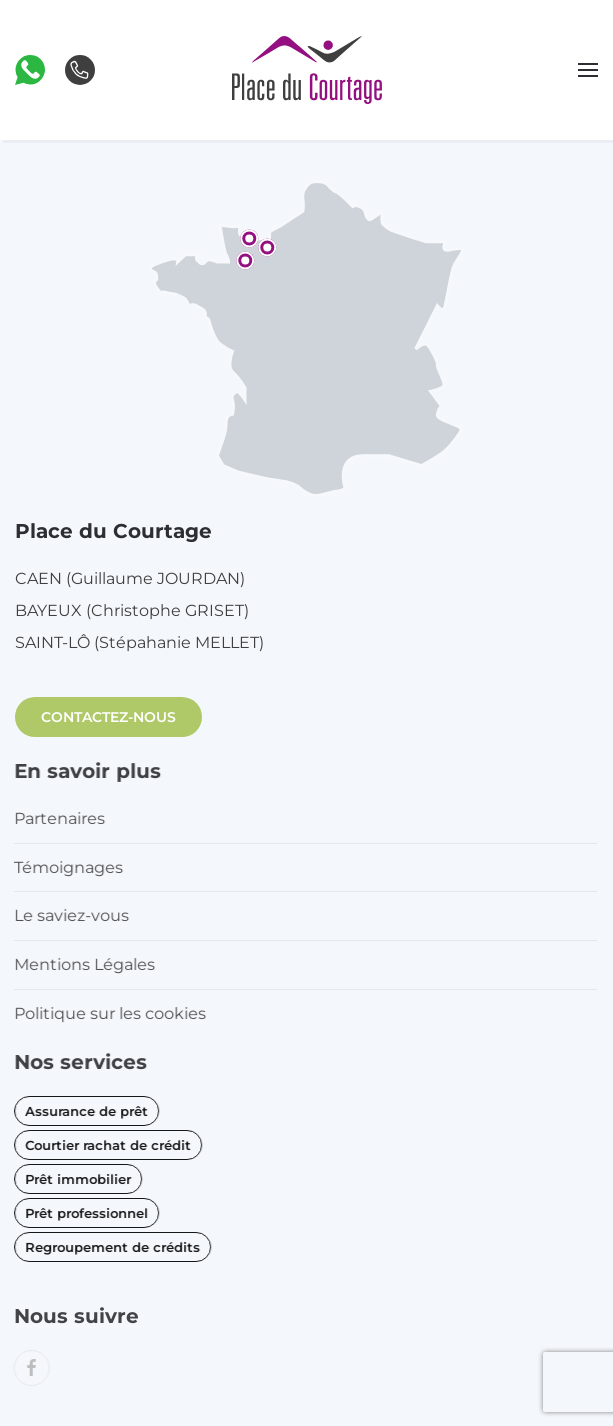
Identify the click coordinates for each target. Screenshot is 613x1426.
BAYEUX (132, 610)
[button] (30, 69)
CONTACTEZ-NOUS (108, 717)
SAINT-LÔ (139, 642)
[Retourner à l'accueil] (307, 70)
